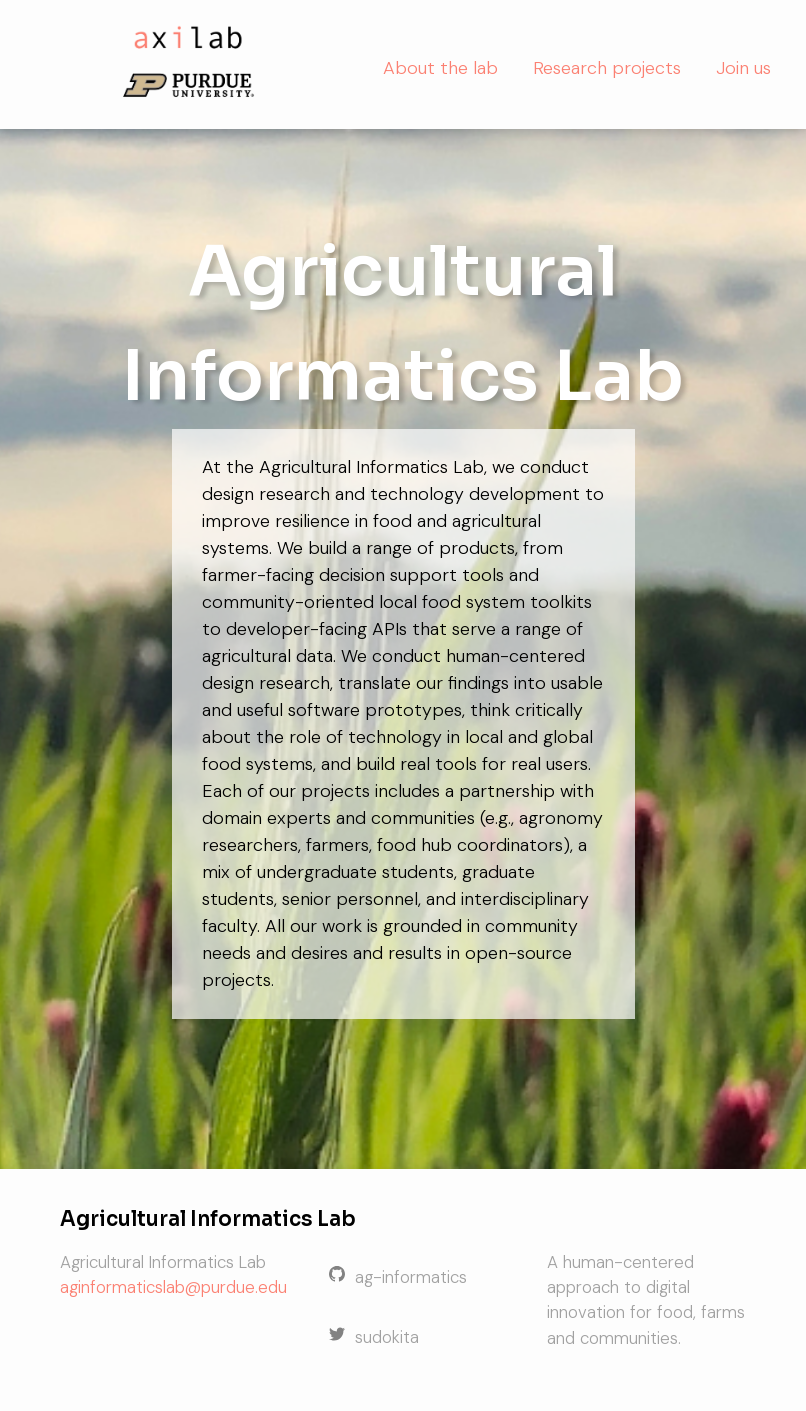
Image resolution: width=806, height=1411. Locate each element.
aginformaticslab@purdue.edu (173, 1287)
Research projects (607, 68)
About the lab (440, 68)
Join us (743, 68)
